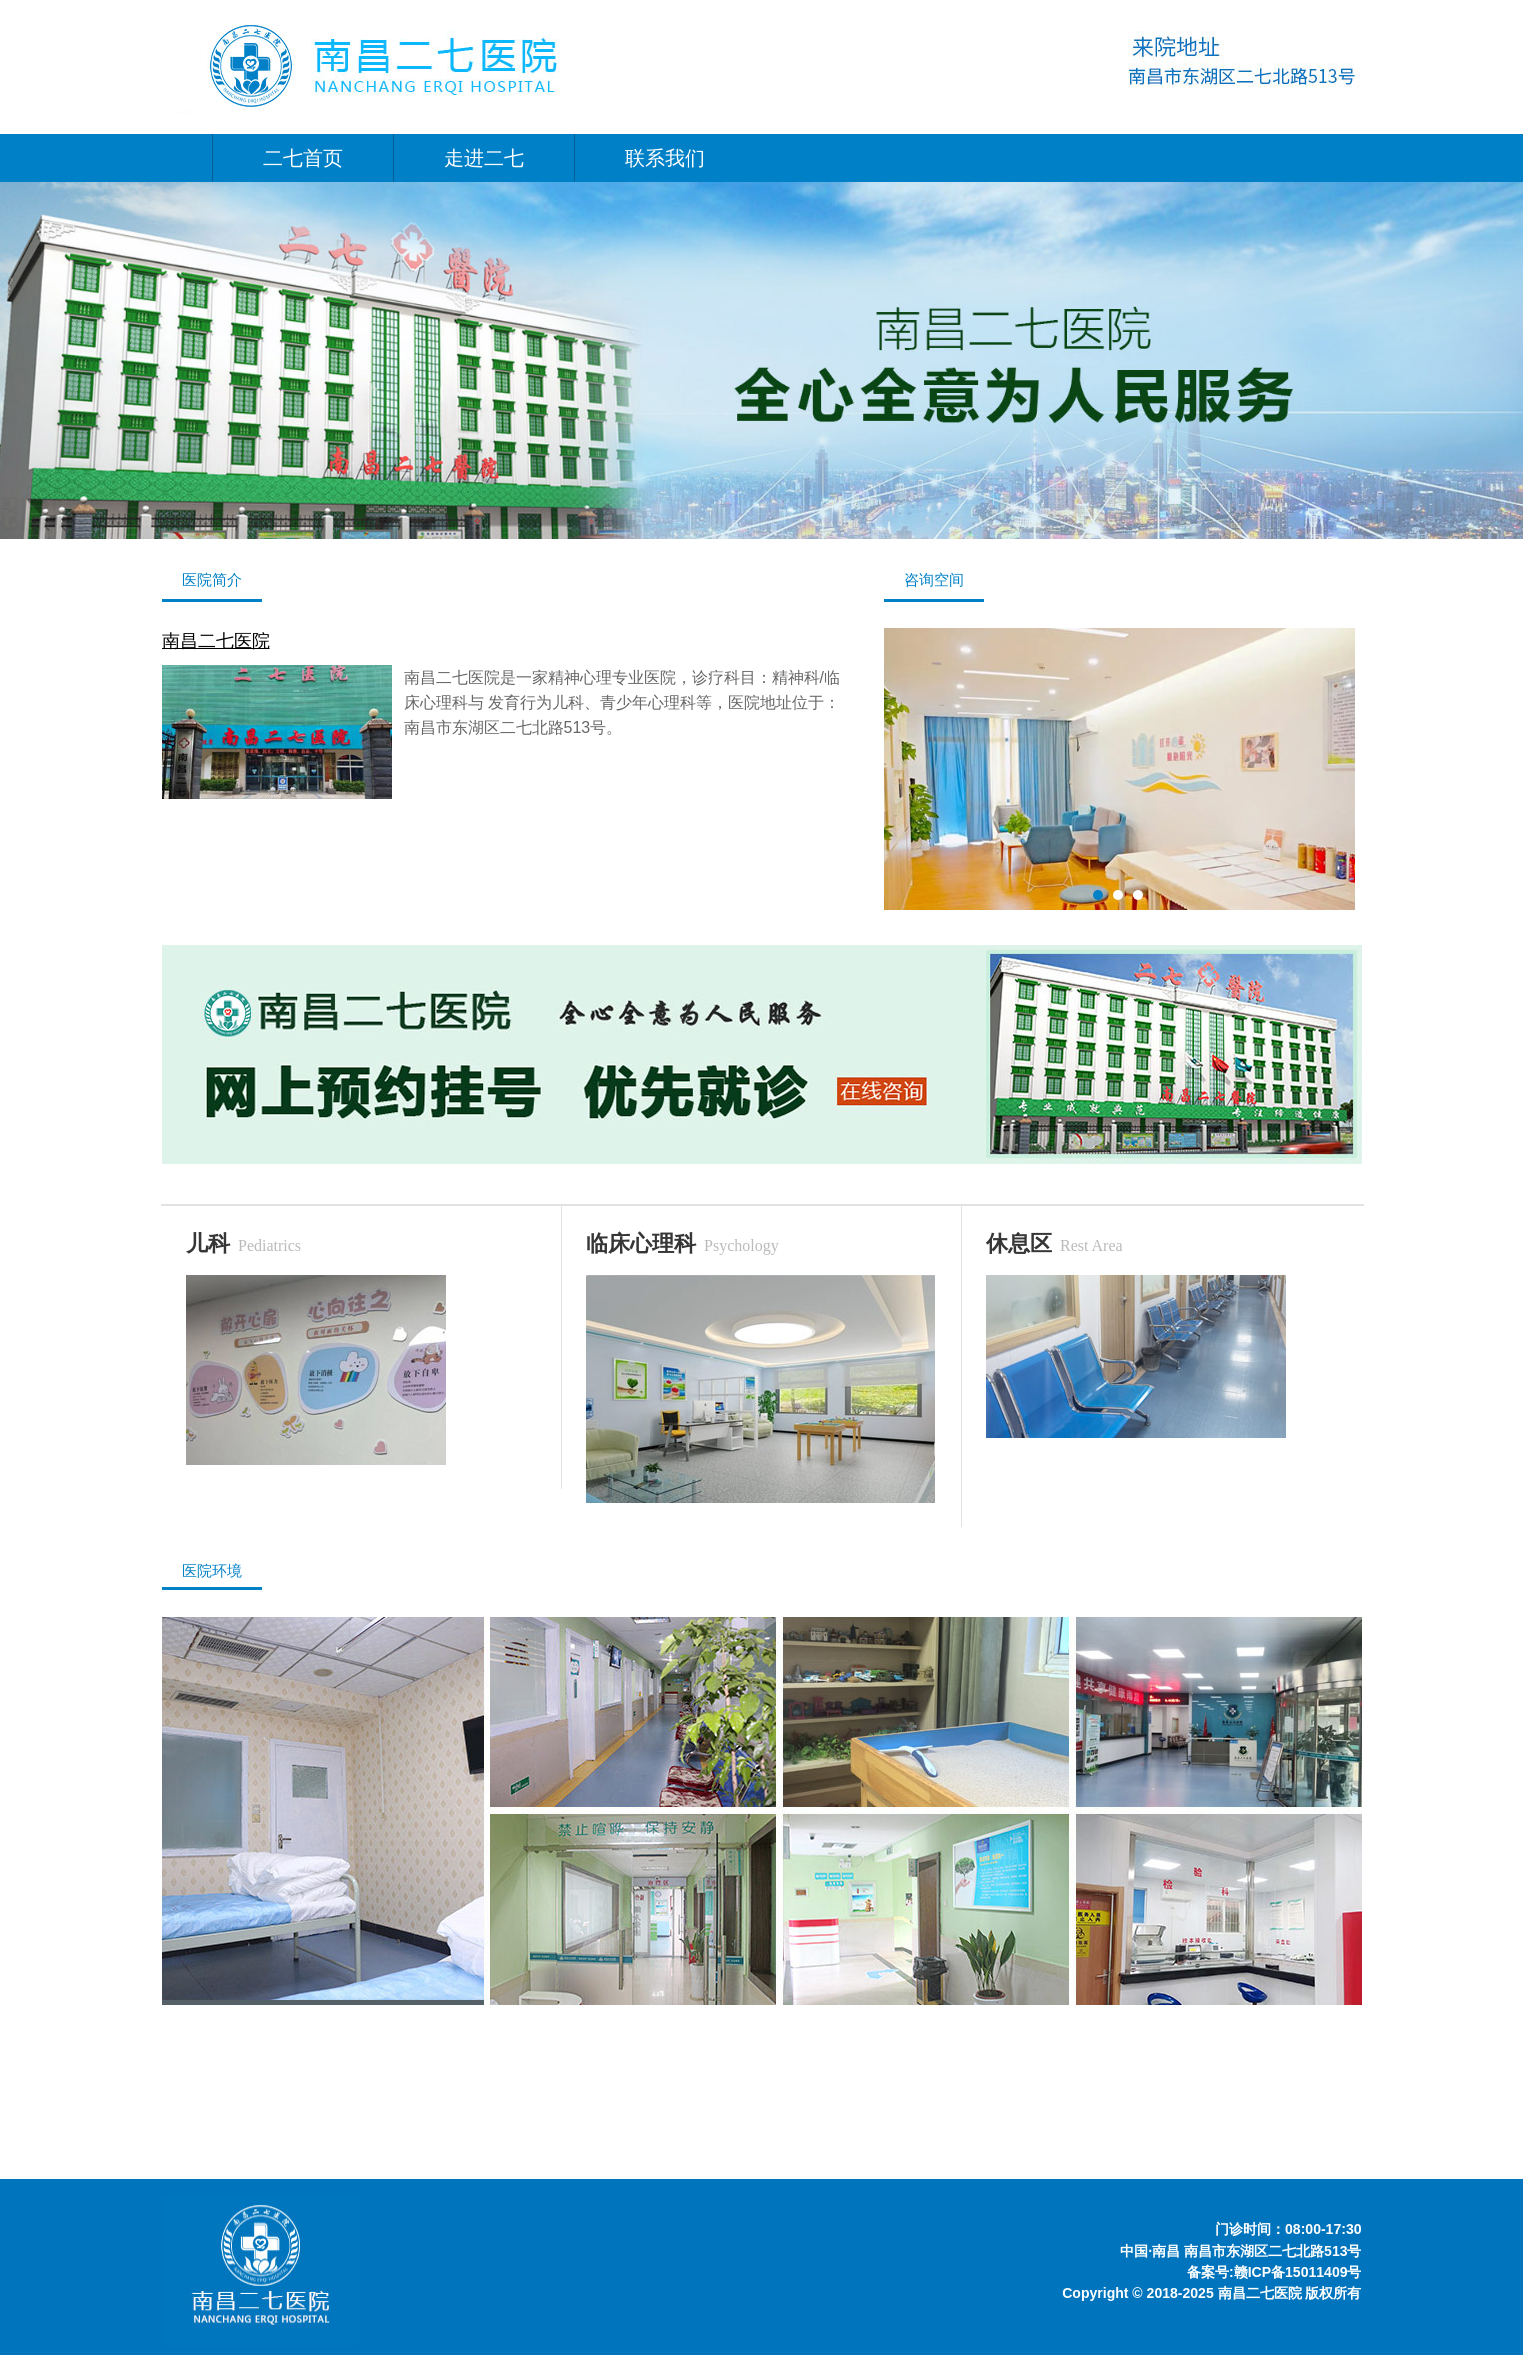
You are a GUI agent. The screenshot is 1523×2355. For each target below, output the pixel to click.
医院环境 (212, 1571)
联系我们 (665, 158)
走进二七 (484, 158)
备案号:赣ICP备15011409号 (1274, 2272)
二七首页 (303, 158)
